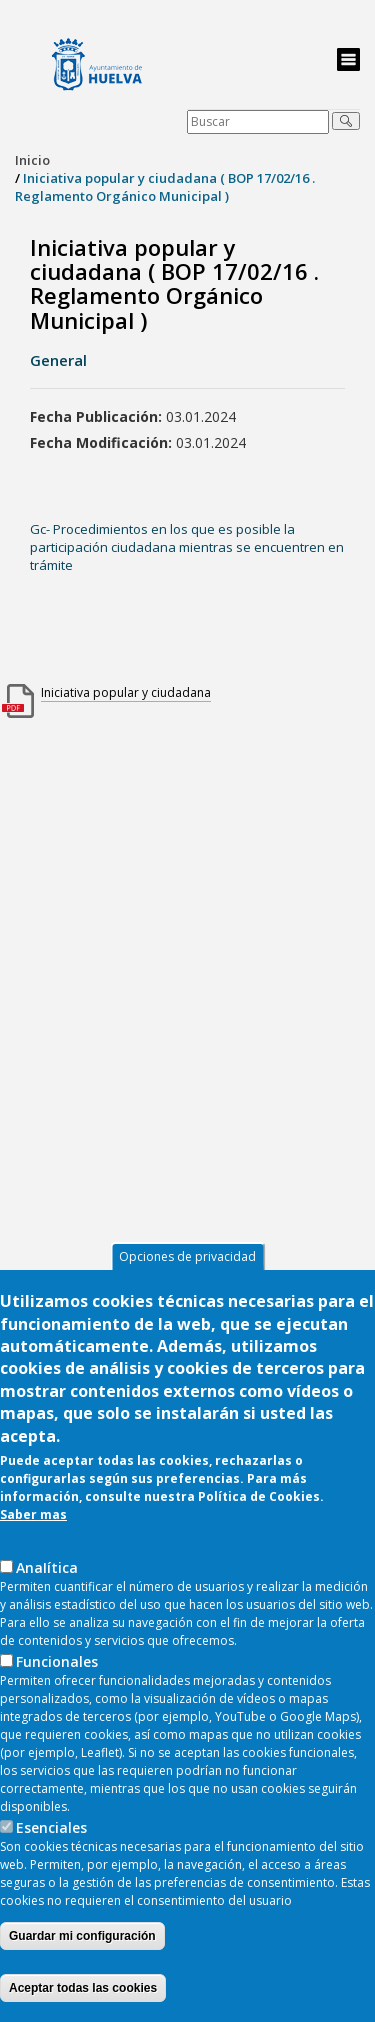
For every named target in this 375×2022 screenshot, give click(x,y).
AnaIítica (47, 1586)
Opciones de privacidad (187, 1275)
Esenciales (51, 1846)
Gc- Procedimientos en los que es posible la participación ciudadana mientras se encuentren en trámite (187, 547)
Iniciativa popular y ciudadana (126, 692)
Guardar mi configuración (82, 1955)
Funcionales (57, 1680)
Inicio (32, 160)
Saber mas (33, 1533)
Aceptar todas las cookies (83, 2007)
